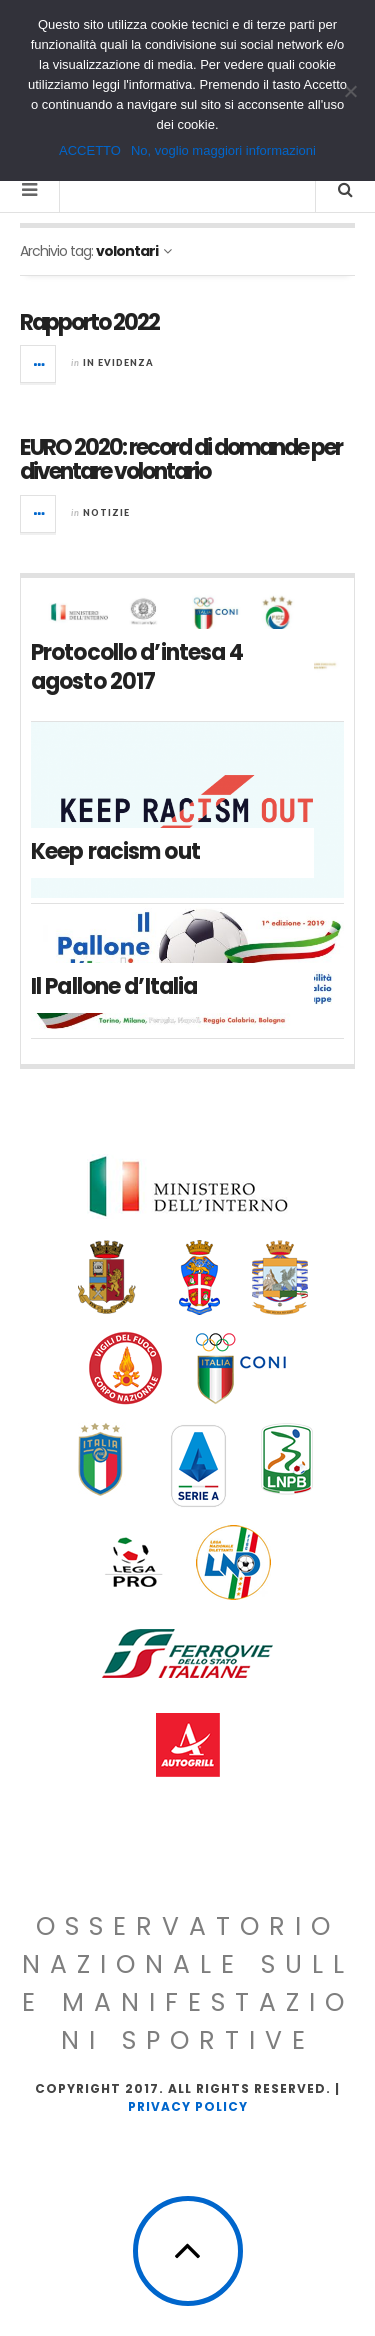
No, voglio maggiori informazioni (223, 150)
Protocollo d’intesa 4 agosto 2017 (137, 667)
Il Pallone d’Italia (114, 986)
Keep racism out (115, 851)
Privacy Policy (188, 2106)
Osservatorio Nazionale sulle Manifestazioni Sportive (188, 1983)
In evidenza (118, 362)
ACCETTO (90, 150)
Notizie (106, 512)
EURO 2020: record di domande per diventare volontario (181, 459)
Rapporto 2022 (89, 322)
